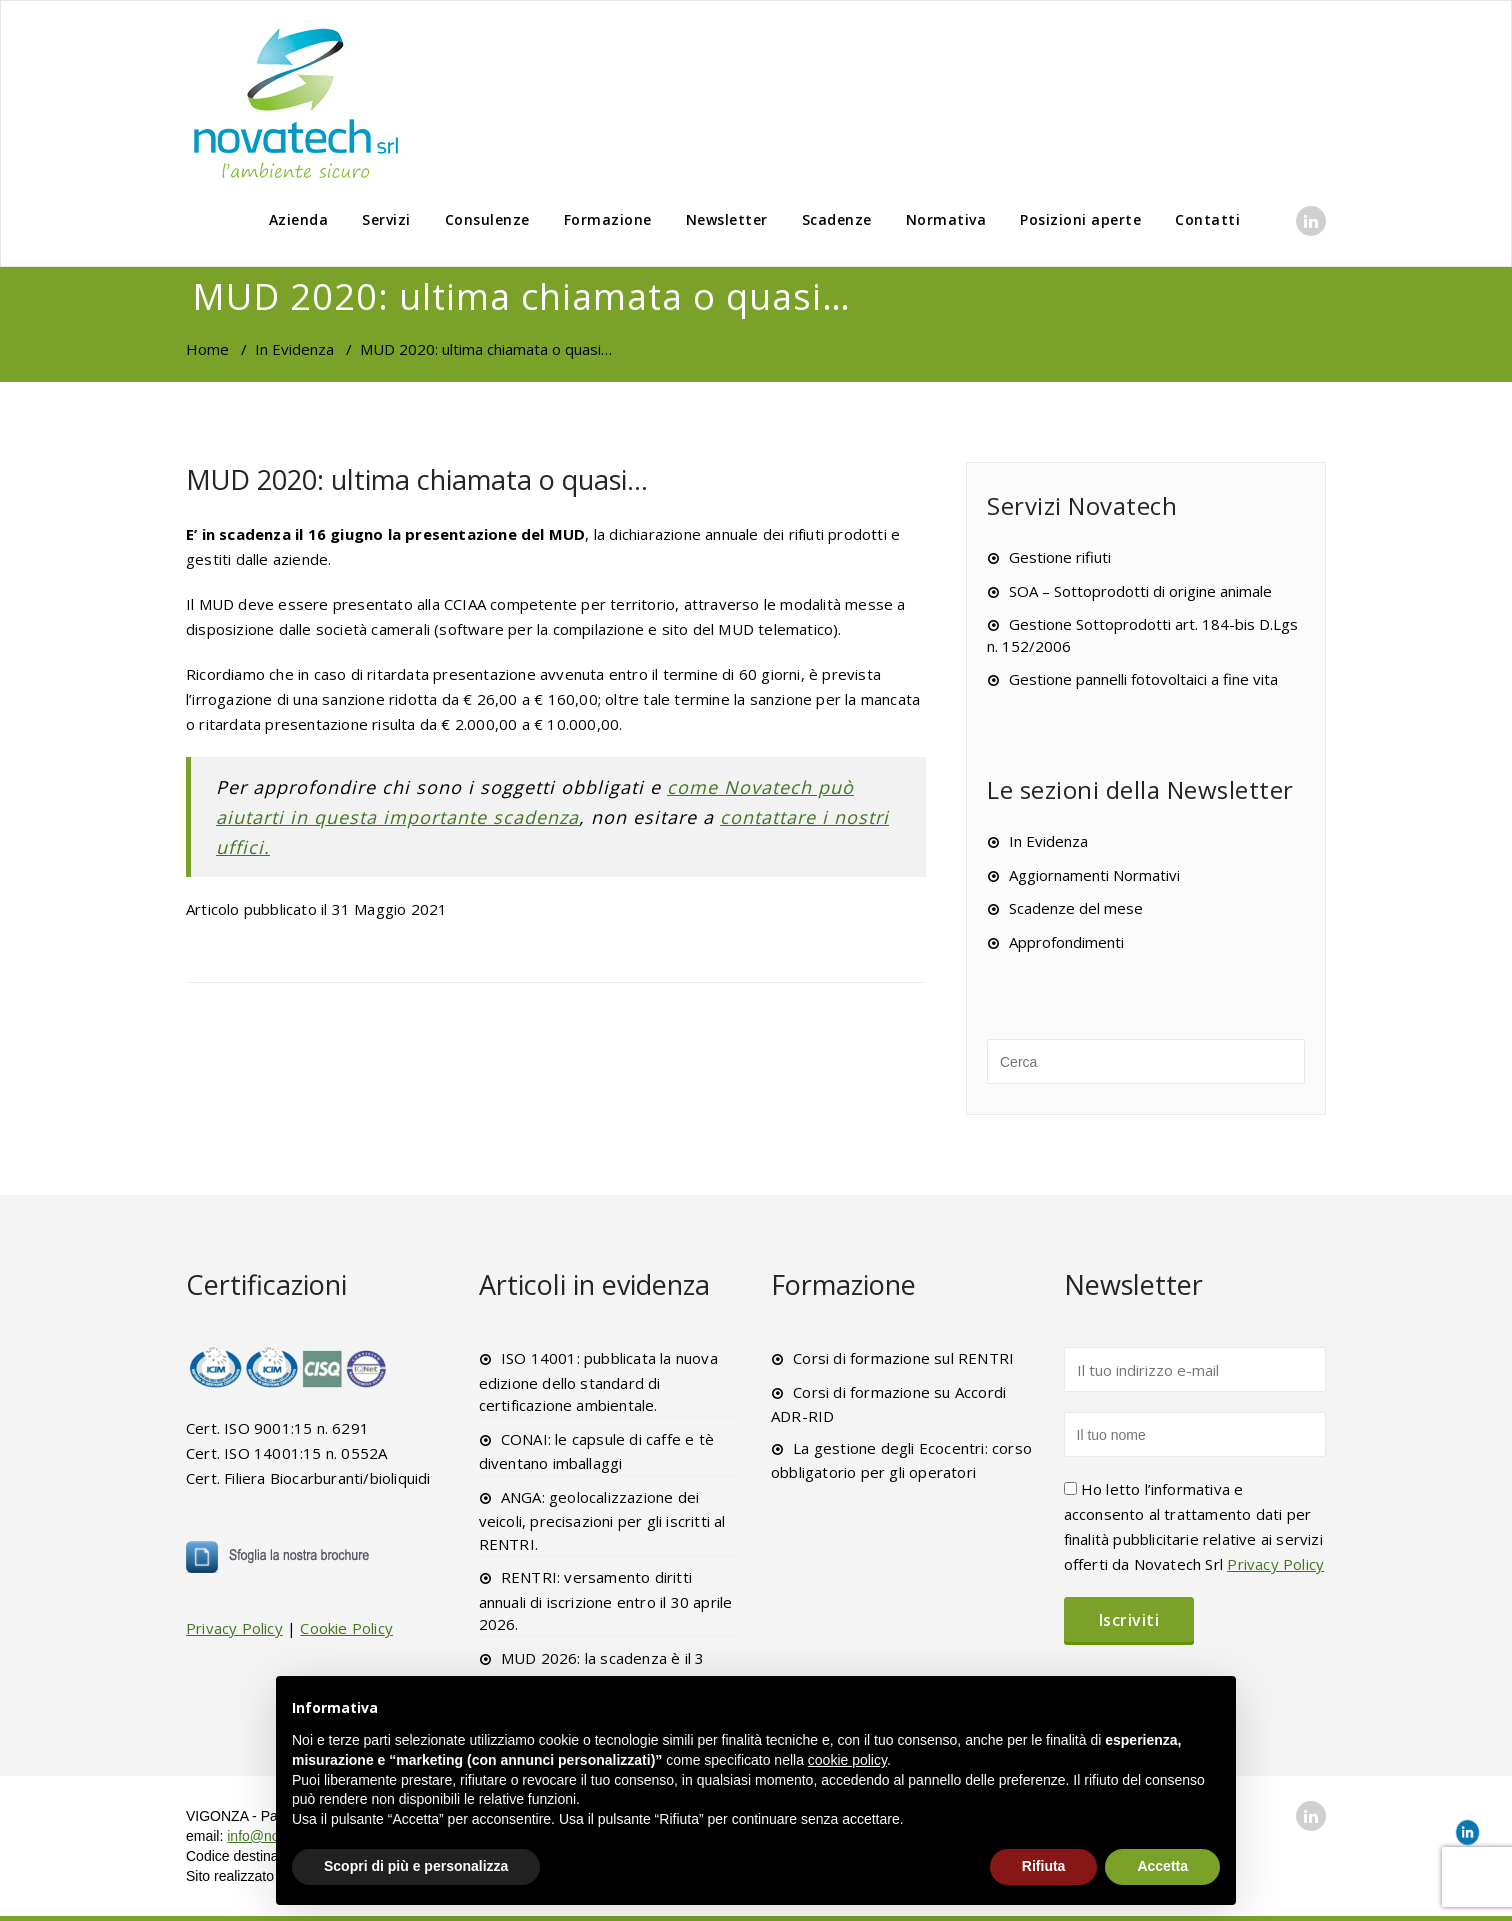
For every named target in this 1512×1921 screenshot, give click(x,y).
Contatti (1207, 219)
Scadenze (837, 219)
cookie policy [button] (847, 1760)
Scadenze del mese (1076, 908)
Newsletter (727, 219)
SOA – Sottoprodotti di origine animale (1140, 591)
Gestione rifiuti (1060, 557)
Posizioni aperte (1080, 219)
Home (207, 349)
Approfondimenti (1066, 942)
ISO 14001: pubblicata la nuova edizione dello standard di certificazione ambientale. (598, 1381)
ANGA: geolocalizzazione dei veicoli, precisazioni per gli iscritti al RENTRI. (602, 1520)
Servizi (386, 219)
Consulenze (487, 219)
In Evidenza (294, 349)
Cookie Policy (346, 1628)
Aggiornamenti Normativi (1094, 875)
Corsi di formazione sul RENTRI (903, 1358)
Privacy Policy (234, 1628)
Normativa (946, 219)
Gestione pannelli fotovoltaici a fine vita (1143, 679)
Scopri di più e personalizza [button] (416, 1866)
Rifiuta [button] (1044, 1866)
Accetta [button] (1162, 1866)
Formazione (608, 219)
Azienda (299, 219)
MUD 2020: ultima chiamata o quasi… (417, 479)
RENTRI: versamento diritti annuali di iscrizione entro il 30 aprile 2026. (606, 1600)
